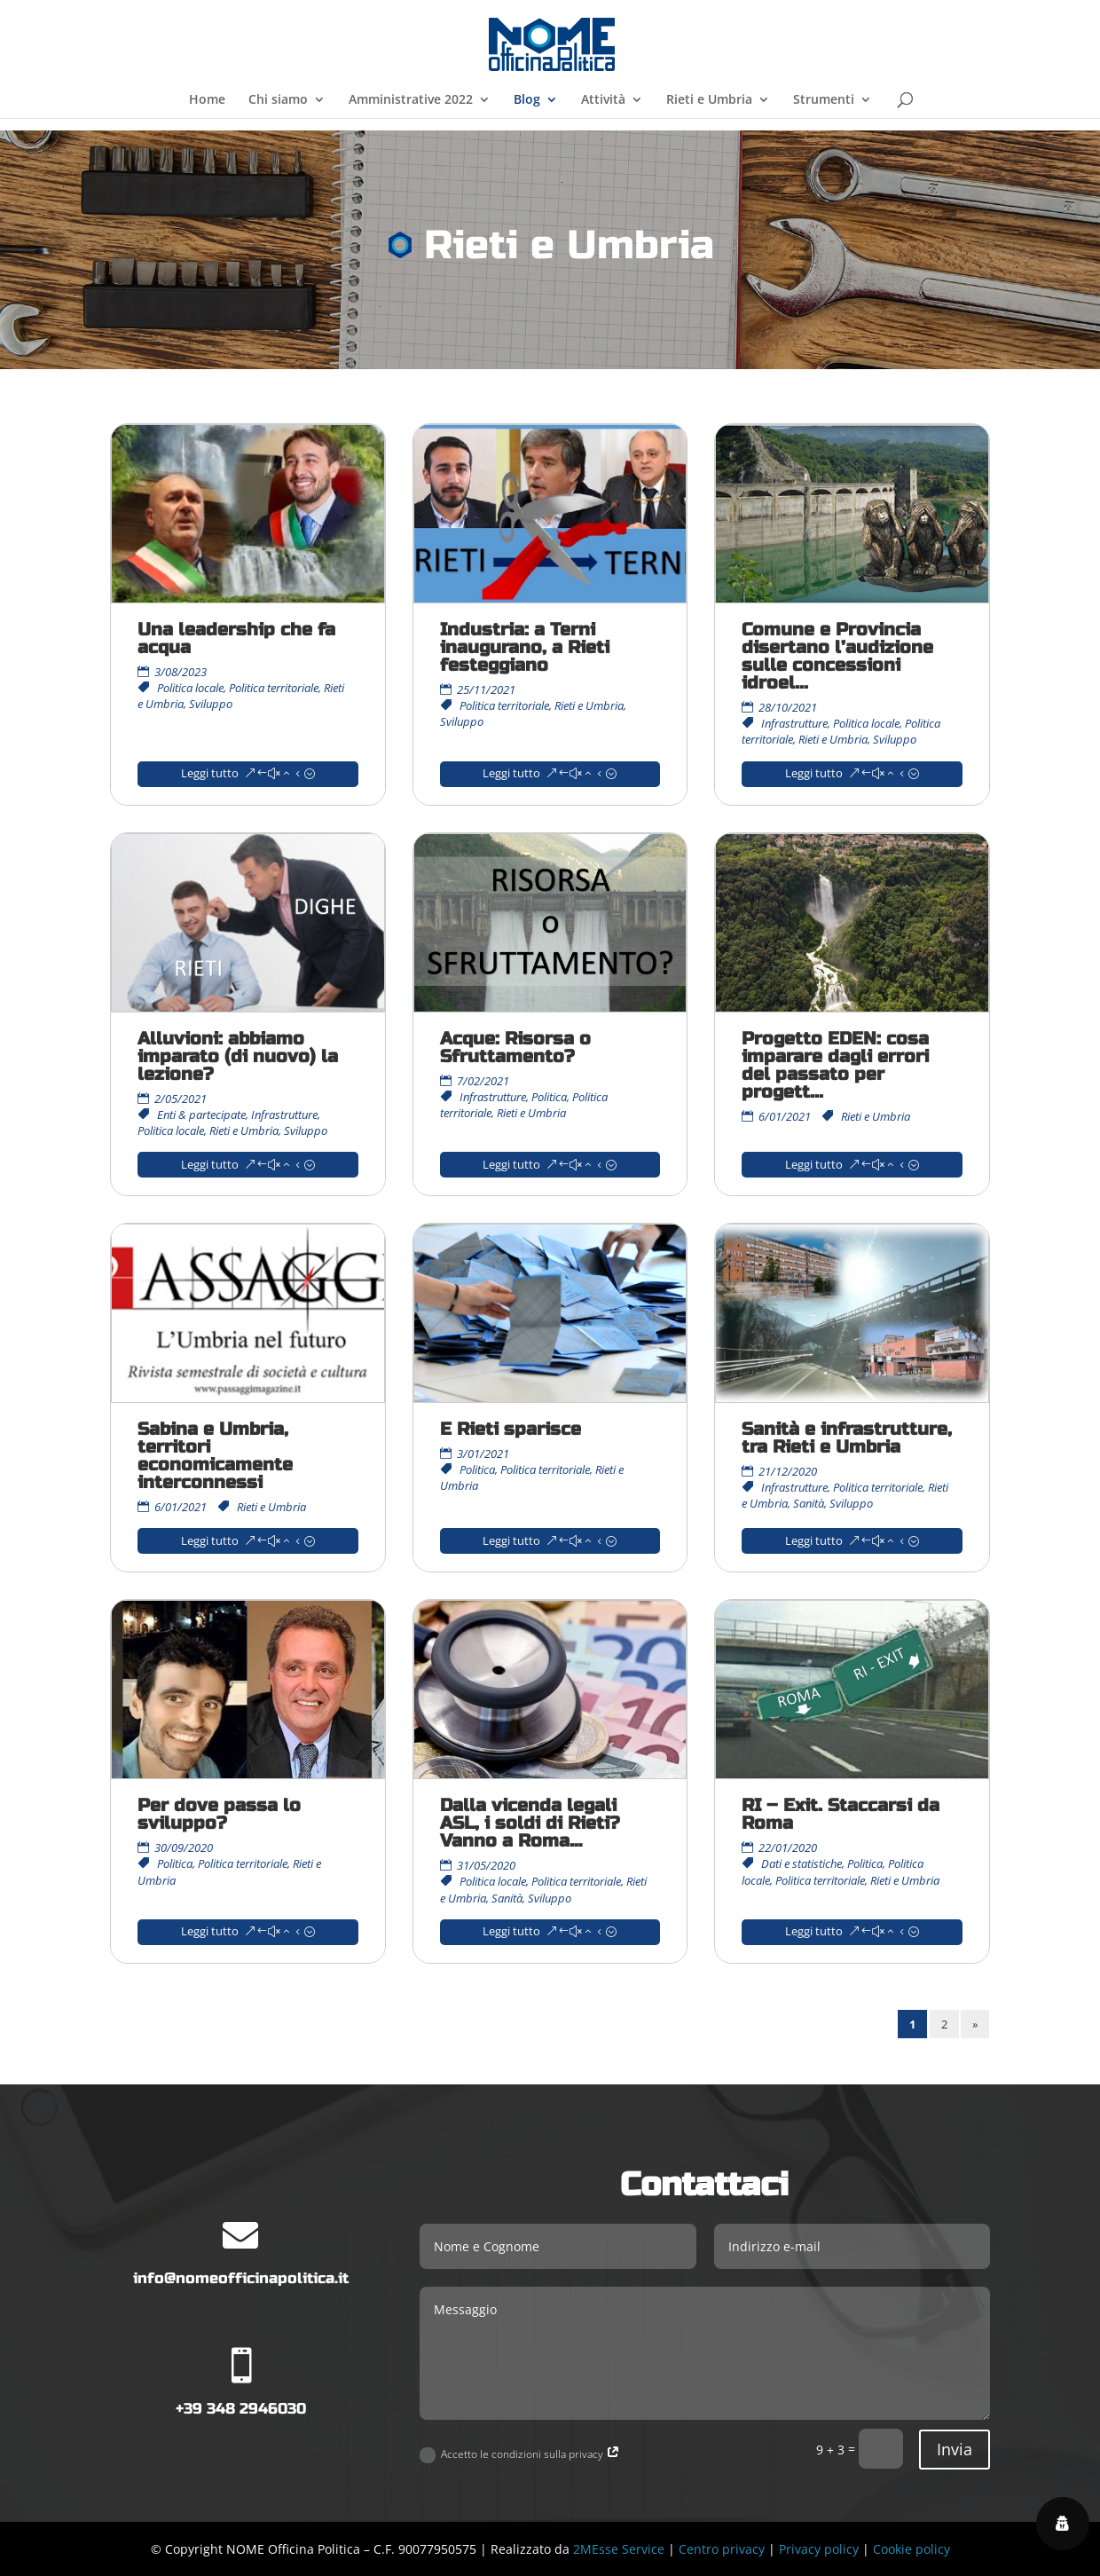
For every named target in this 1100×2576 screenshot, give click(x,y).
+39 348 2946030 (241, 2408)
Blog (527, 100)
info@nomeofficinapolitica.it (241, 2278)
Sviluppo (210, 704)
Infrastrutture (794, 723)
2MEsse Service (618, 2549)
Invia (954, 2449)
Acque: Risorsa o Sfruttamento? (515, 1047)
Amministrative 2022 (411, 100)
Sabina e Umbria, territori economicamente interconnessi (215, 1455)
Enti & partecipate (201, 1115)
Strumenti (823, 100)
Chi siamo (278, 100)
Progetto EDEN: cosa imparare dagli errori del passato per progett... (835, 1065)
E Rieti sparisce (510, 1429)
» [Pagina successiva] (975, 2024)
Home (207, 100)
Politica (549, 1097)
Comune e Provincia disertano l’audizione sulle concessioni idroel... (837, 656)
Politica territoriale (273, 688)
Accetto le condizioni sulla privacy (520, 2454)
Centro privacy (722, 2549)
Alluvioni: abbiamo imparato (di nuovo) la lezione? (238, 1056)
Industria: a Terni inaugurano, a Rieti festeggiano (524, 647)
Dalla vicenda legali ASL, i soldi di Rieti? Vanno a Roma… (530, 1823)
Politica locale (190, 688)
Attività (603, 100)
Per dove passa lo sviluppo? (219, 1814)
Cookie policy (911, 2549)
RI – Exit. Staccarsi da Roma (840, 1814)
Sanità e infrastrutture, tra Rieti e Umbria (847, 1438)
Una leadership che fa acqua (236, 638)
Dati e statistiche (801, 1863)
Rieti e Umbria (709, 100)
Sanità (808, 1503)
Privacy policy (819, 2549)
